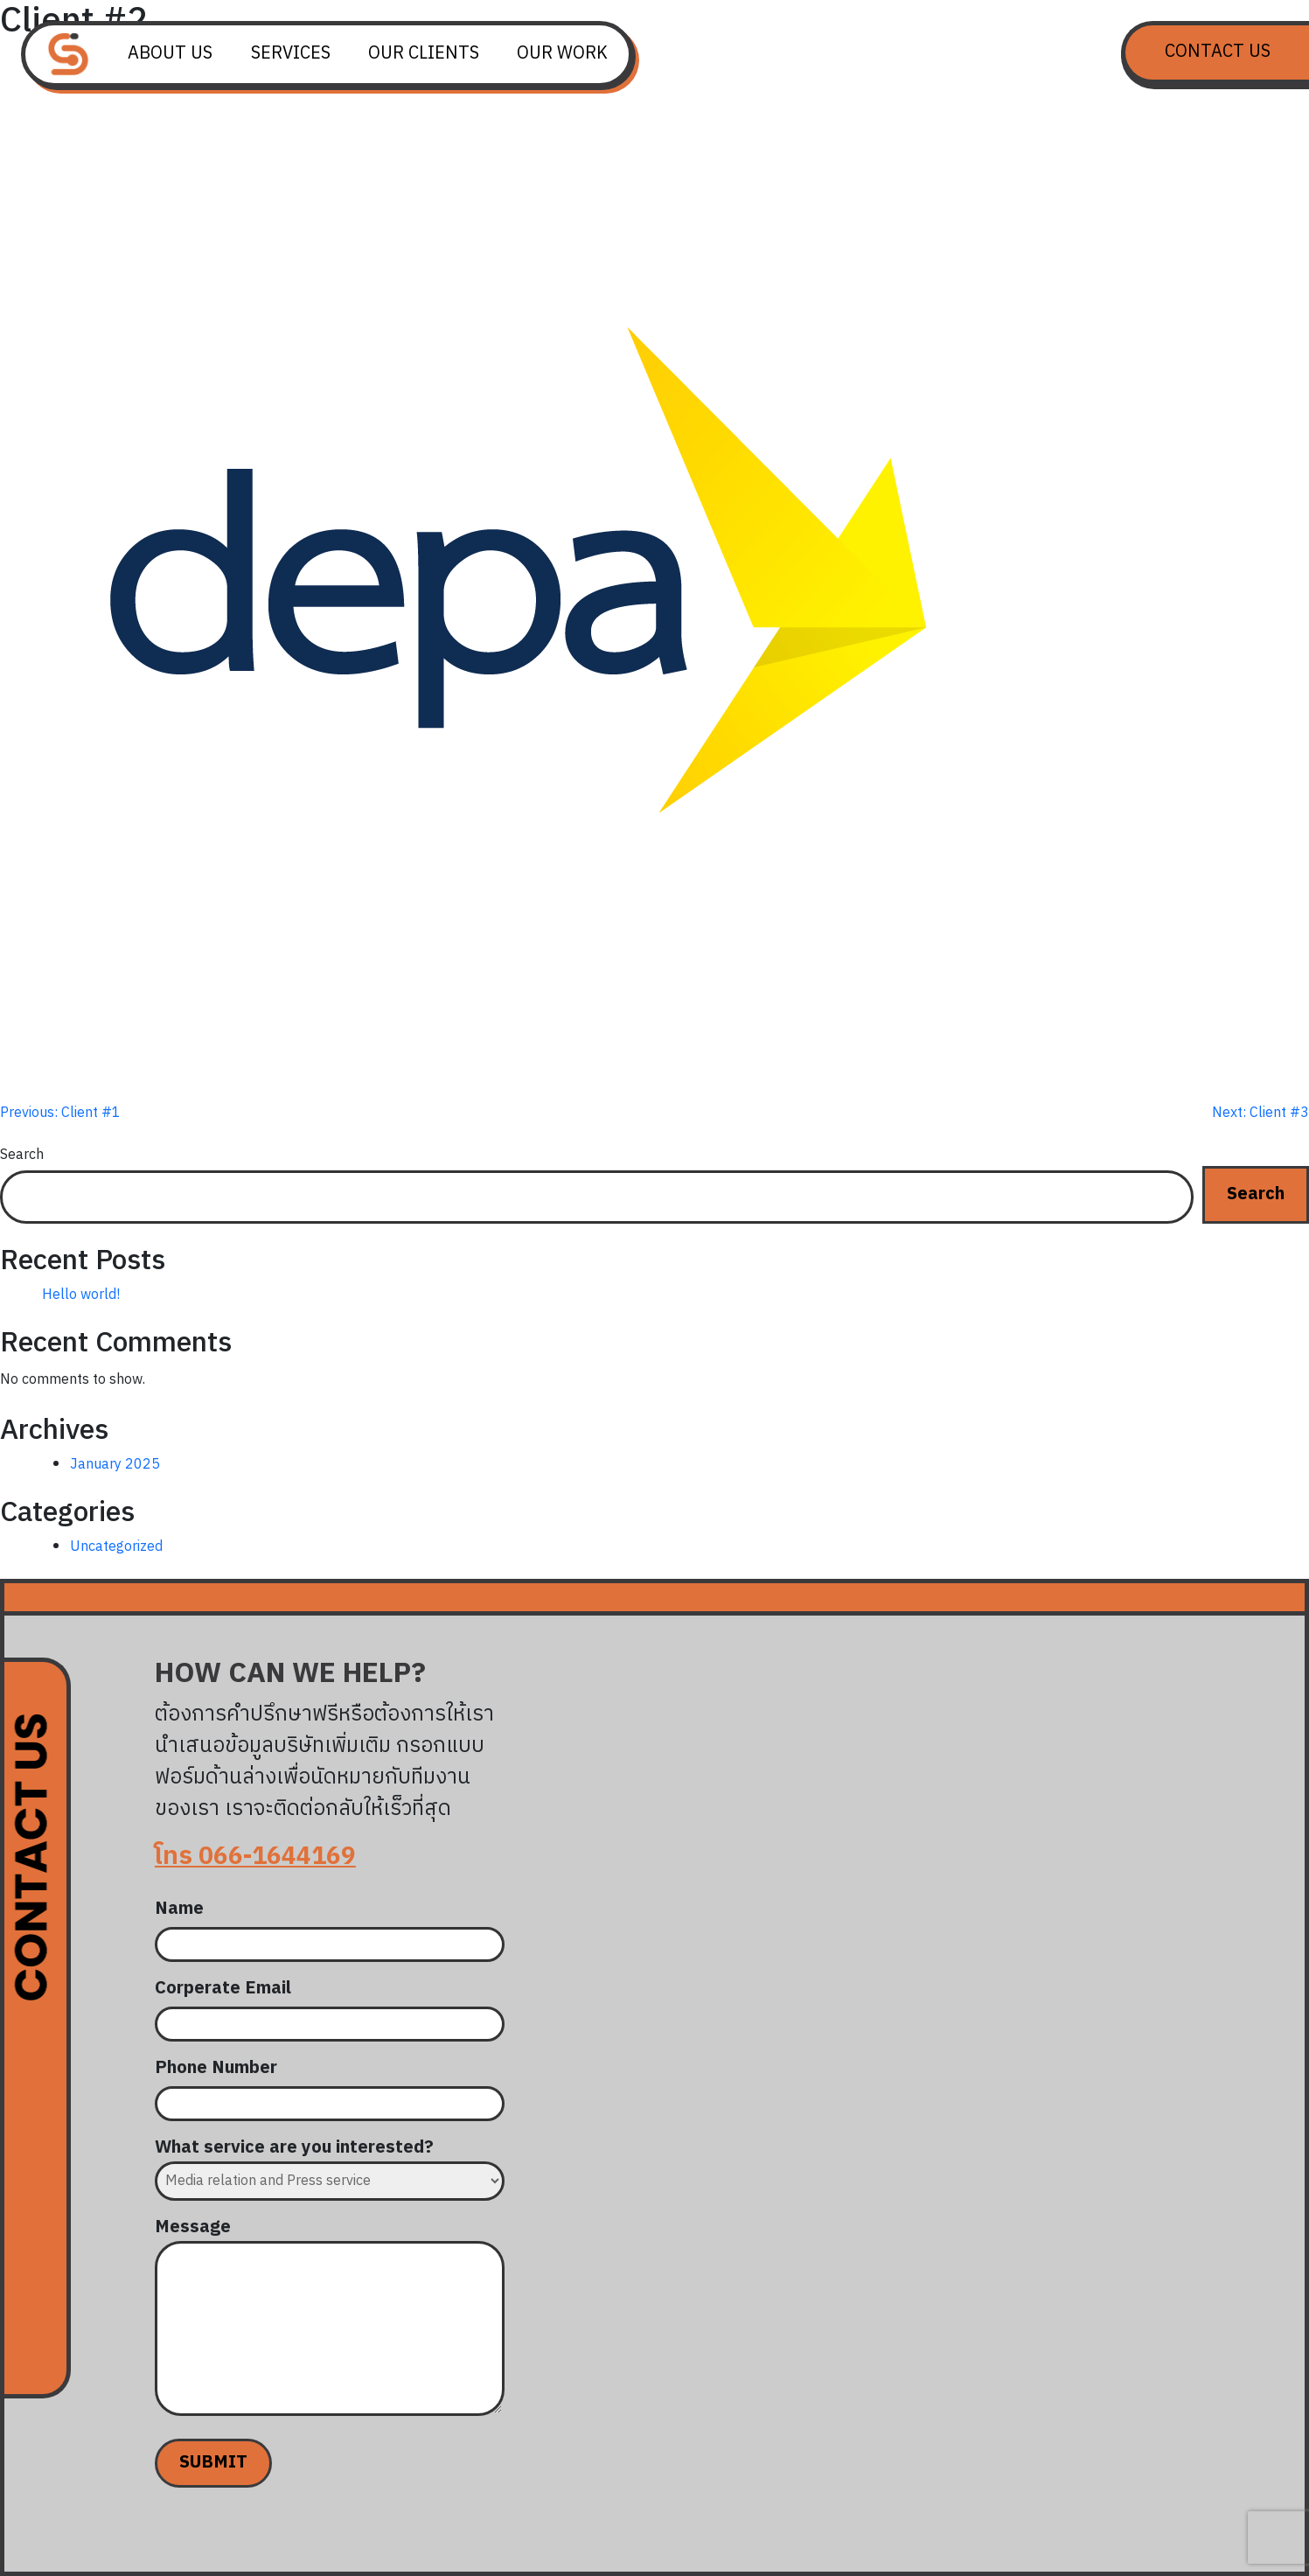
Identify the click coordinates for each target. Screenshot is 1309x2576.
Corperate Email (330, 2006)
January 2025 (115, 1464)
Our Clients (423, 54)
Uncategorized (116, 1547)
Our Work (562, 54)
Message (330, 2320)
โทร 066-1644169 (255, 1857)
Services (291, 54)
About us (170, 54)
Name (330, 1927)
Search (22, 1155)
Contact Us (1218, 52)
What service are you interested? (330, 2165)
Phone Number (330, 2086)
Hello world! (81, 1295)
